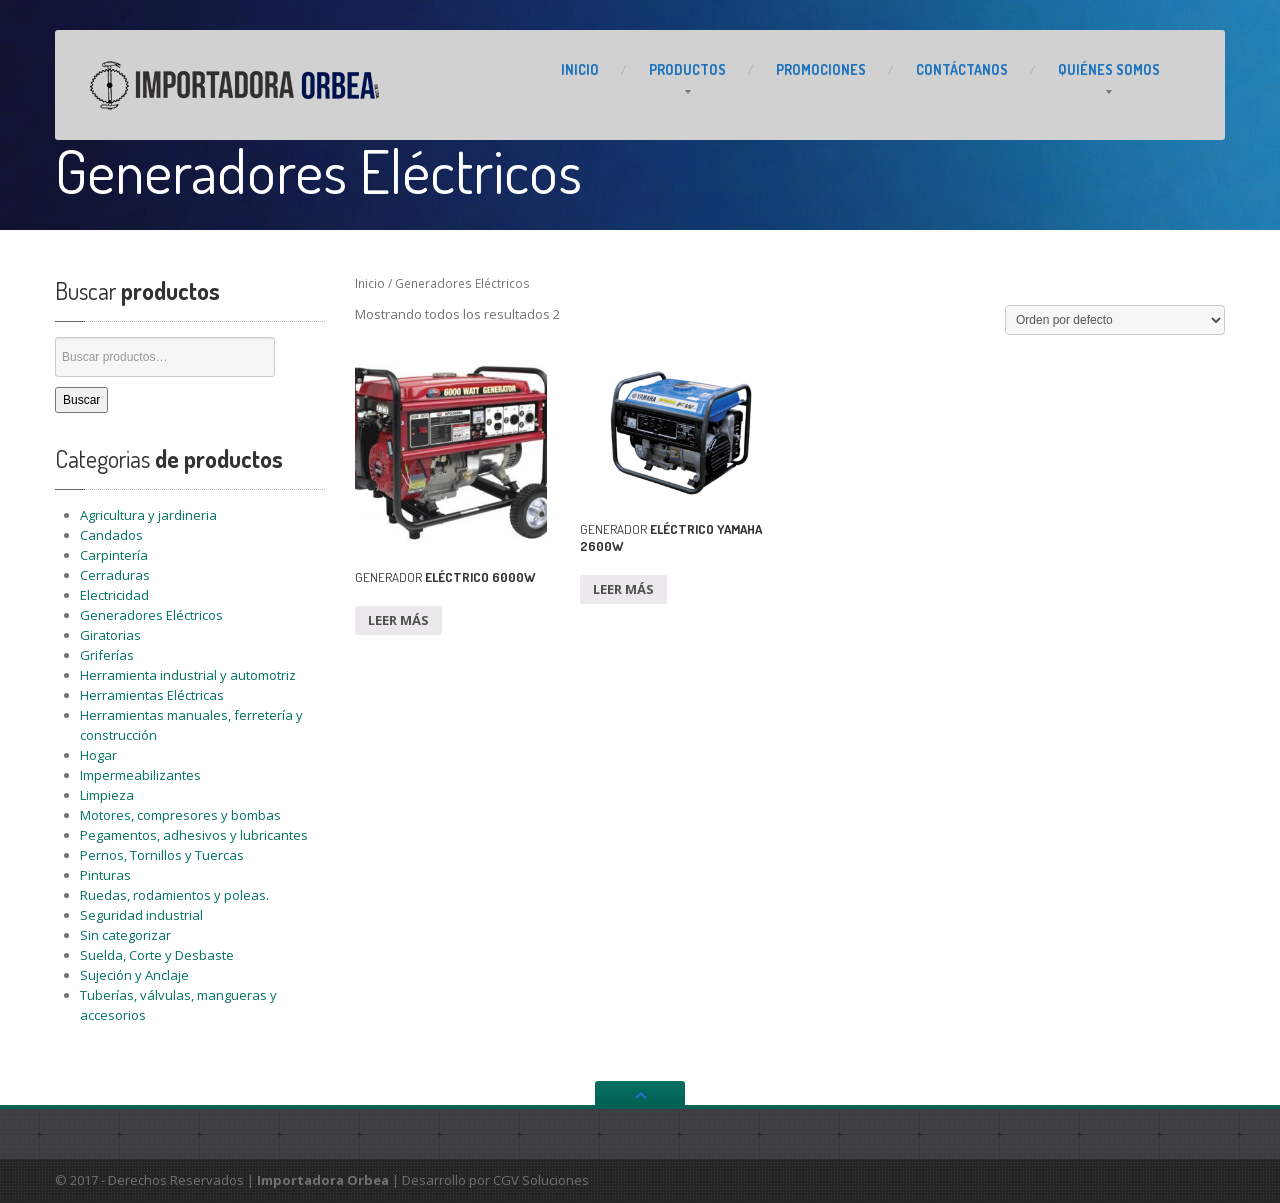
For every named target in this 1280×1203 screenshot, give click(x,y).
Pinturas (105, 875)
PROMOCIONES (821, 69)
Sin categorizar (125, 935)
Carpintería (114, 555)
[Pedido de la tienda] (1115, 320)
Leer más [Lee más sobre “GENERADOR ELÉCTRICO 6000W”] (398, 620)
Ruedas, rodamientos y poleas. (174, 895)
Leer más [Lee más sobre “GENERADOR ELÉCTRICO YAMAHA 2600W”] (623, 589)
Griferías (107, 655)
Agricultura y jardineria (148, 515)
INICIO (580, 69)
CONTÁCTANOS (962, 69)
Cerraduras (115, 575)
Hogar (98, 755)
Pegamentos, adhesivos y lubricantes (194, 835)
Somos (1109, 69)
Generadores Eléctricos (151, 615)
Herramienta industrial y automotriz (188, 675)
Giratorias (110, 635)
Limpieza (107, 795)
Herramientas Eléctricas (152, 695)
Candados (111, 535)
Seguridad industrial (141, 915)
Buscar (81, 400)
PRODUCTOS (687, 69)
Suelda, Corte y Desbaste (157, 955)
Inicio (370, 283)
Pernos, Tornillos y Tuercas (162, 855)
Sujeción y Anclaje (134, 975)
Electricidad (114, 595)
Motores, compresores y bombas (180, 815)
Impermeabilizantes (140, 775)
